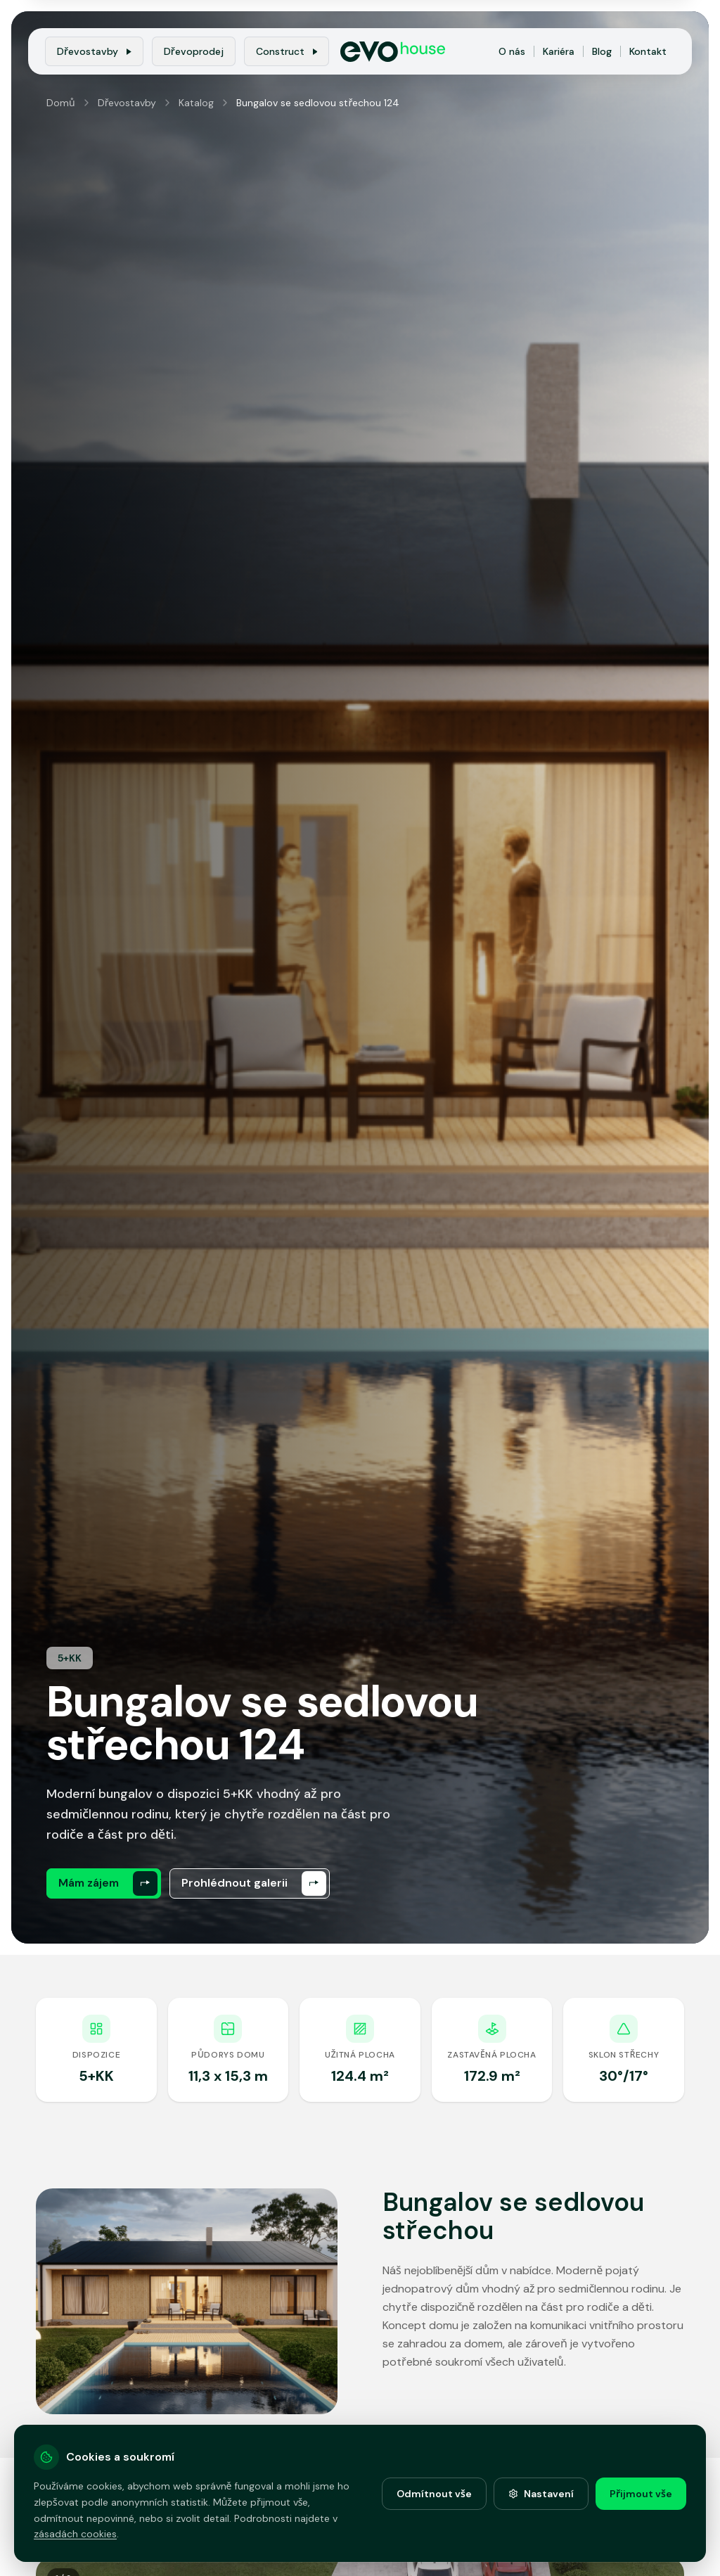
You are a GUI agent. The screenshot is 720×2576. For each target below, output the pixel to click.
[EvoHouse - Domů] (392, 52)
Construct (287, 51)
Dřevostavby (94, 51)
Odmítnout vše (434, 2493)
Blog (602, 51)
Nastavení (541, 2493)
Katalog (196, 102)
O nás (512, 51)
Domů (60, 102)
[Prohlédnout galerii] (249, 1883)
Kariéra (558, 51)
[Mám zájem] (103, 1883)
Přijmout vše (641, 2493)
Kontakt (648, 51)
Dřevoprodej (194, 51)
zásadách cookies (75, 2533)
